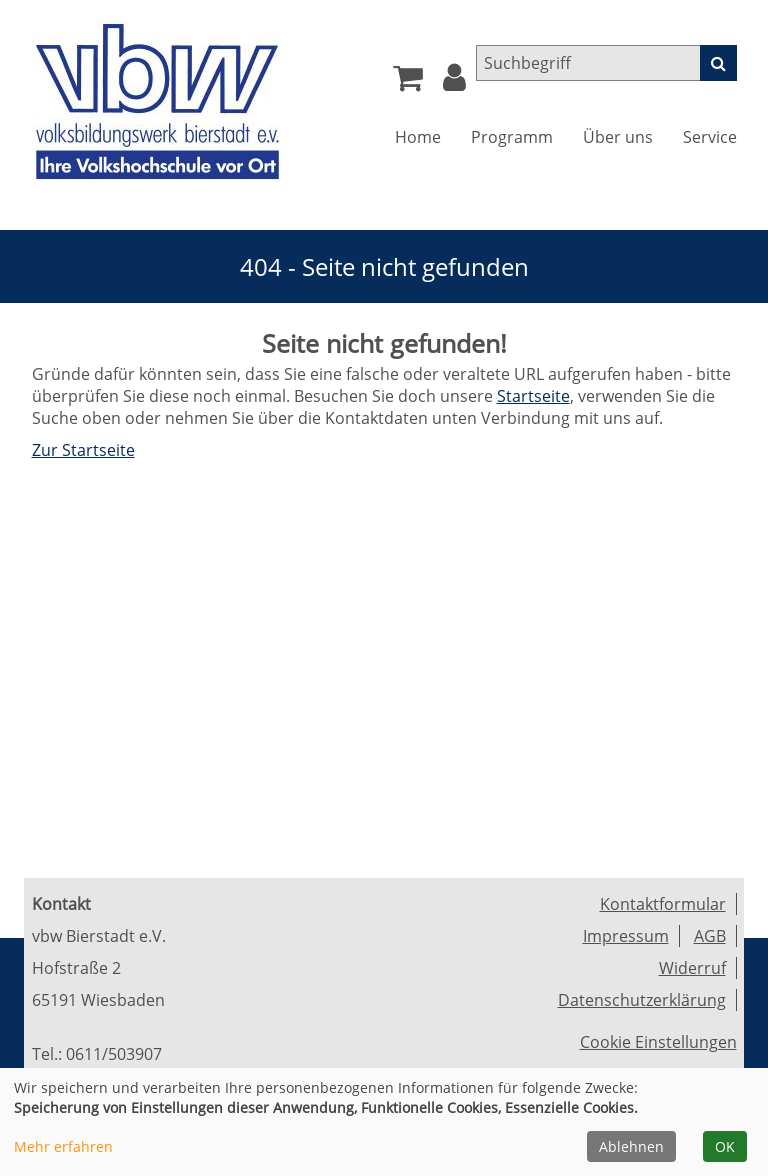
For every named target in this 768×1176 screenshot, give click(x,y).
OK (725, 1146)
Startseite (533, 396)
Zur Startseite (83, 450)
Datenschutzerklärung (642, 1000)
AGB (710, 936)
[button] (454, 83)
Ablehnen (631, 1146)
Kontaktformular (663, 904)
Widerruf (692, 968)
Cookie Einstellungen (658, 1042)
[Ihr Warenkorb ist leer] (408, 83)
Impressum (626, 936)
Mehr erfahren (63, 1146)
